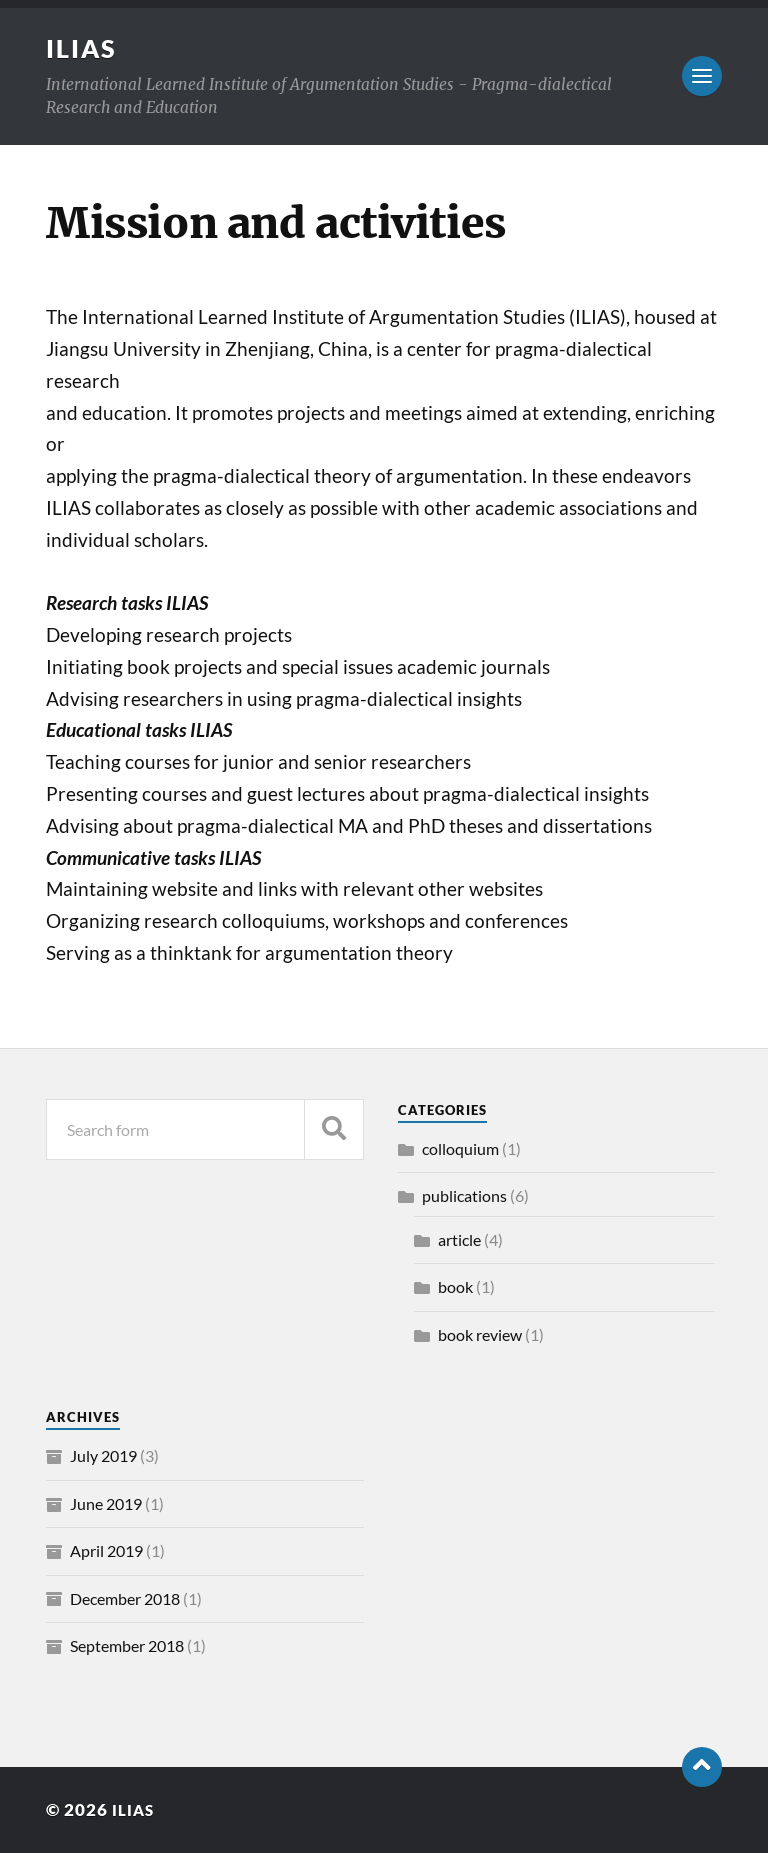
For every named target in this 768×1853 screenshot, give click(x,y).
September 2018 (127, 1645)
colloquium (460, 1148)
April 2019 (106, 1550)
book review (480, 1334)
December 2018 (125, 1598)
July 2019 (103, 1455)
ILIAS (82, 48)
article (459, 1239)
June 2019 (106, 1503)
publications (464, 1195)
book (455, 1286)
